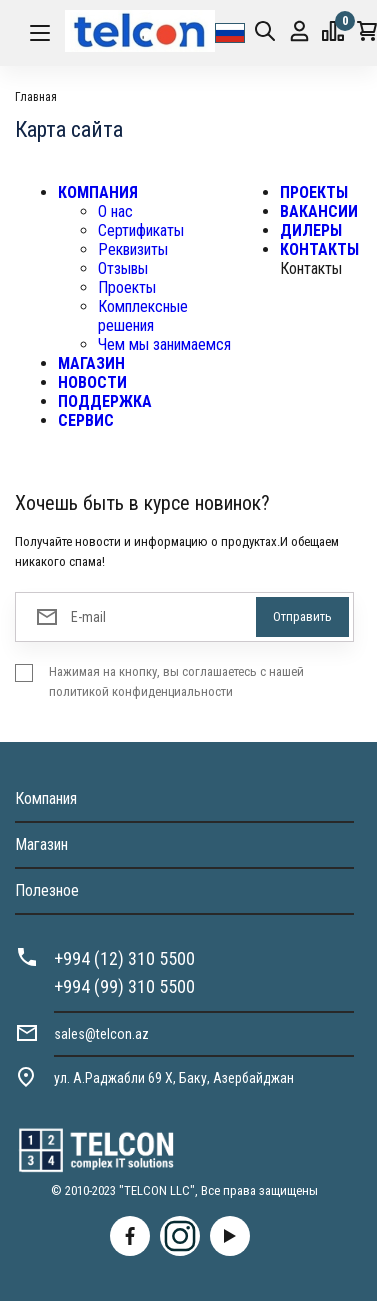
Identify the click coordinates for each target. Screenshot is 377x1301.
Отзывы (123, 268)
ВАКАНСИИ (319, 211)
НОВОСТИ (92, 382)
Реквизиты (133, 249)
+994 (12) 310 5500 (124, 958)
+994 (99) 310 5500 (124, 986)
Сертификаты (141, 230)
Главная (36, 97)
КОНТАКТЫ (319, 249)
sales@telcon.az (101, 1034)
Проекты (127, 287)
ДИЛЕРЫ (311, 230)
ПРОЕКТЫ (314, 192)
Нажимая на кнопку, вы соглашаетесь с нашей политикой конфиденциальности (176, 681)
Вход (299, 31)
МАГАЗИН (91, 363)
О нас (115, 211)
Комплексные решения (143, 316)
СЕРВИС (86, 420)
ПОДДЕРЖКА (105, 401)
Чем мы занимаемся (164, 344)
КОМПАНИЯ (98, 192)
